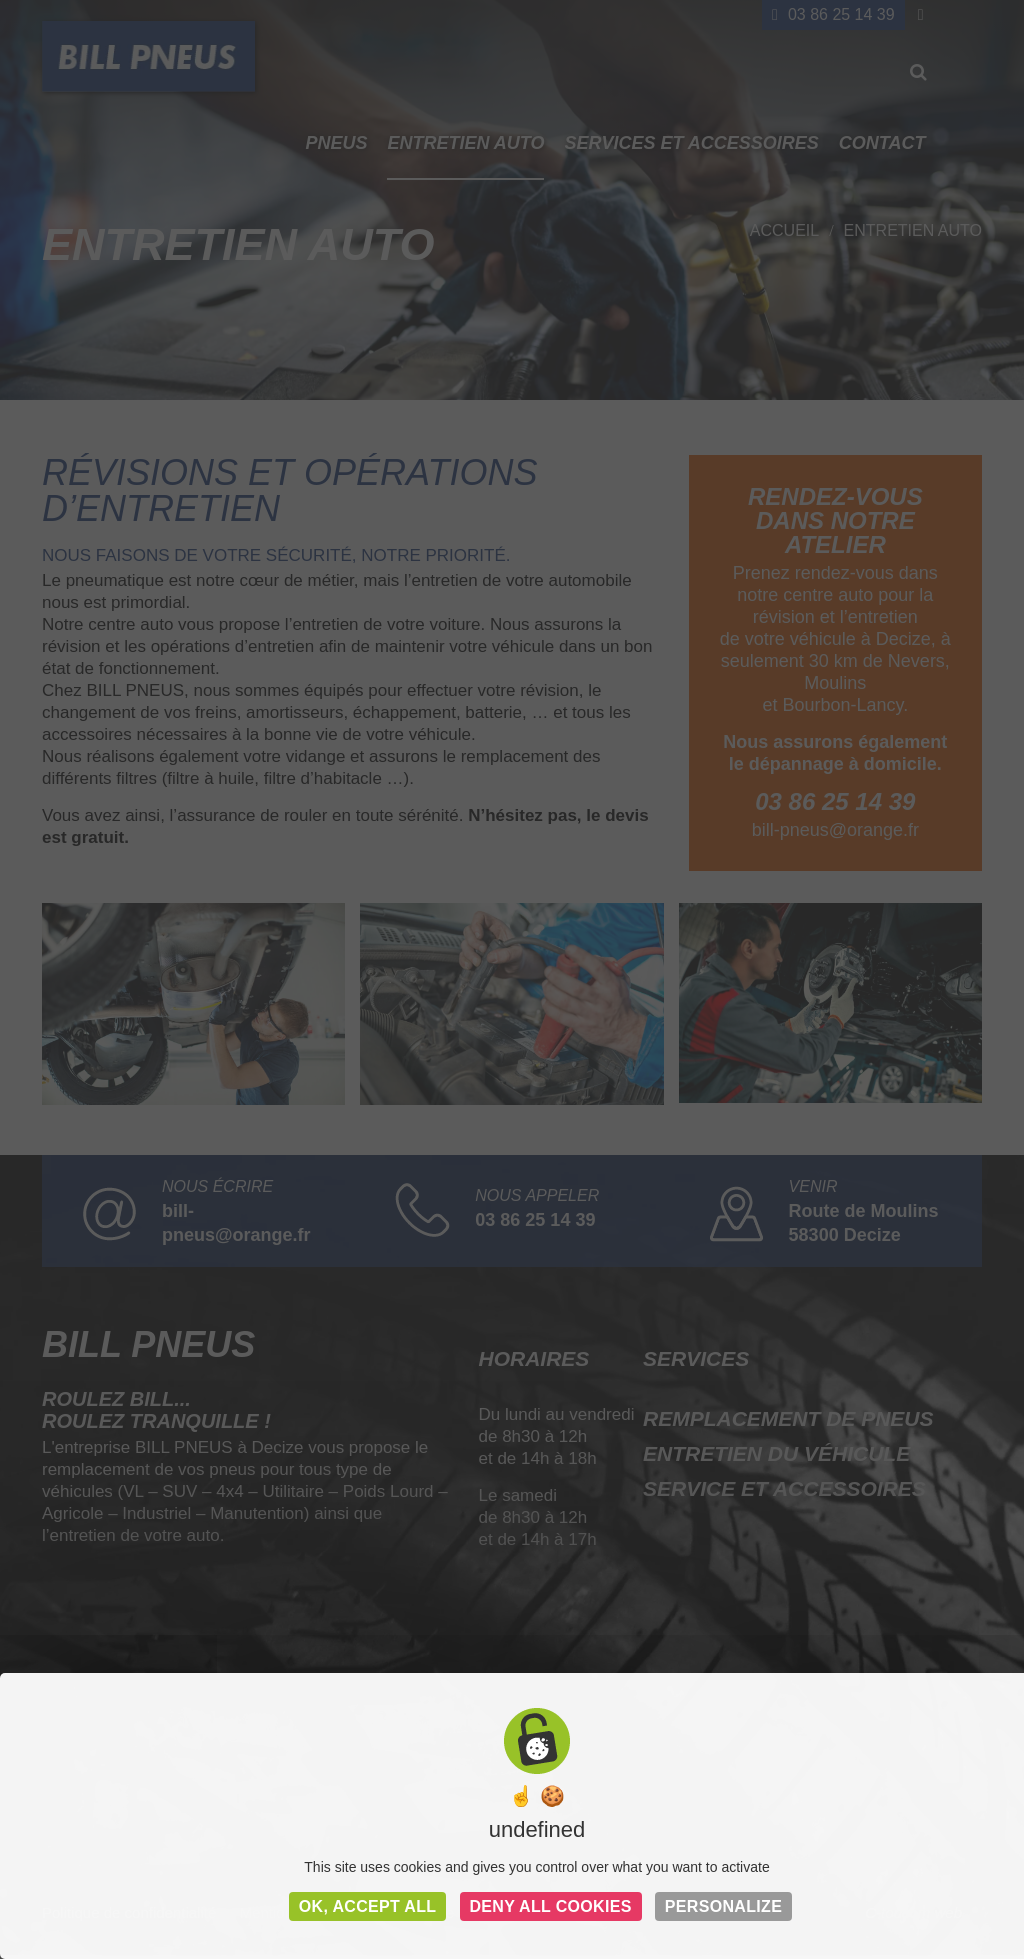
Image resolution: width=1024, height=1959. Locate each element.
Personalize (723, 1906)
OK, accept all (368, 1906)
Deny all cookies (551, 1906)
